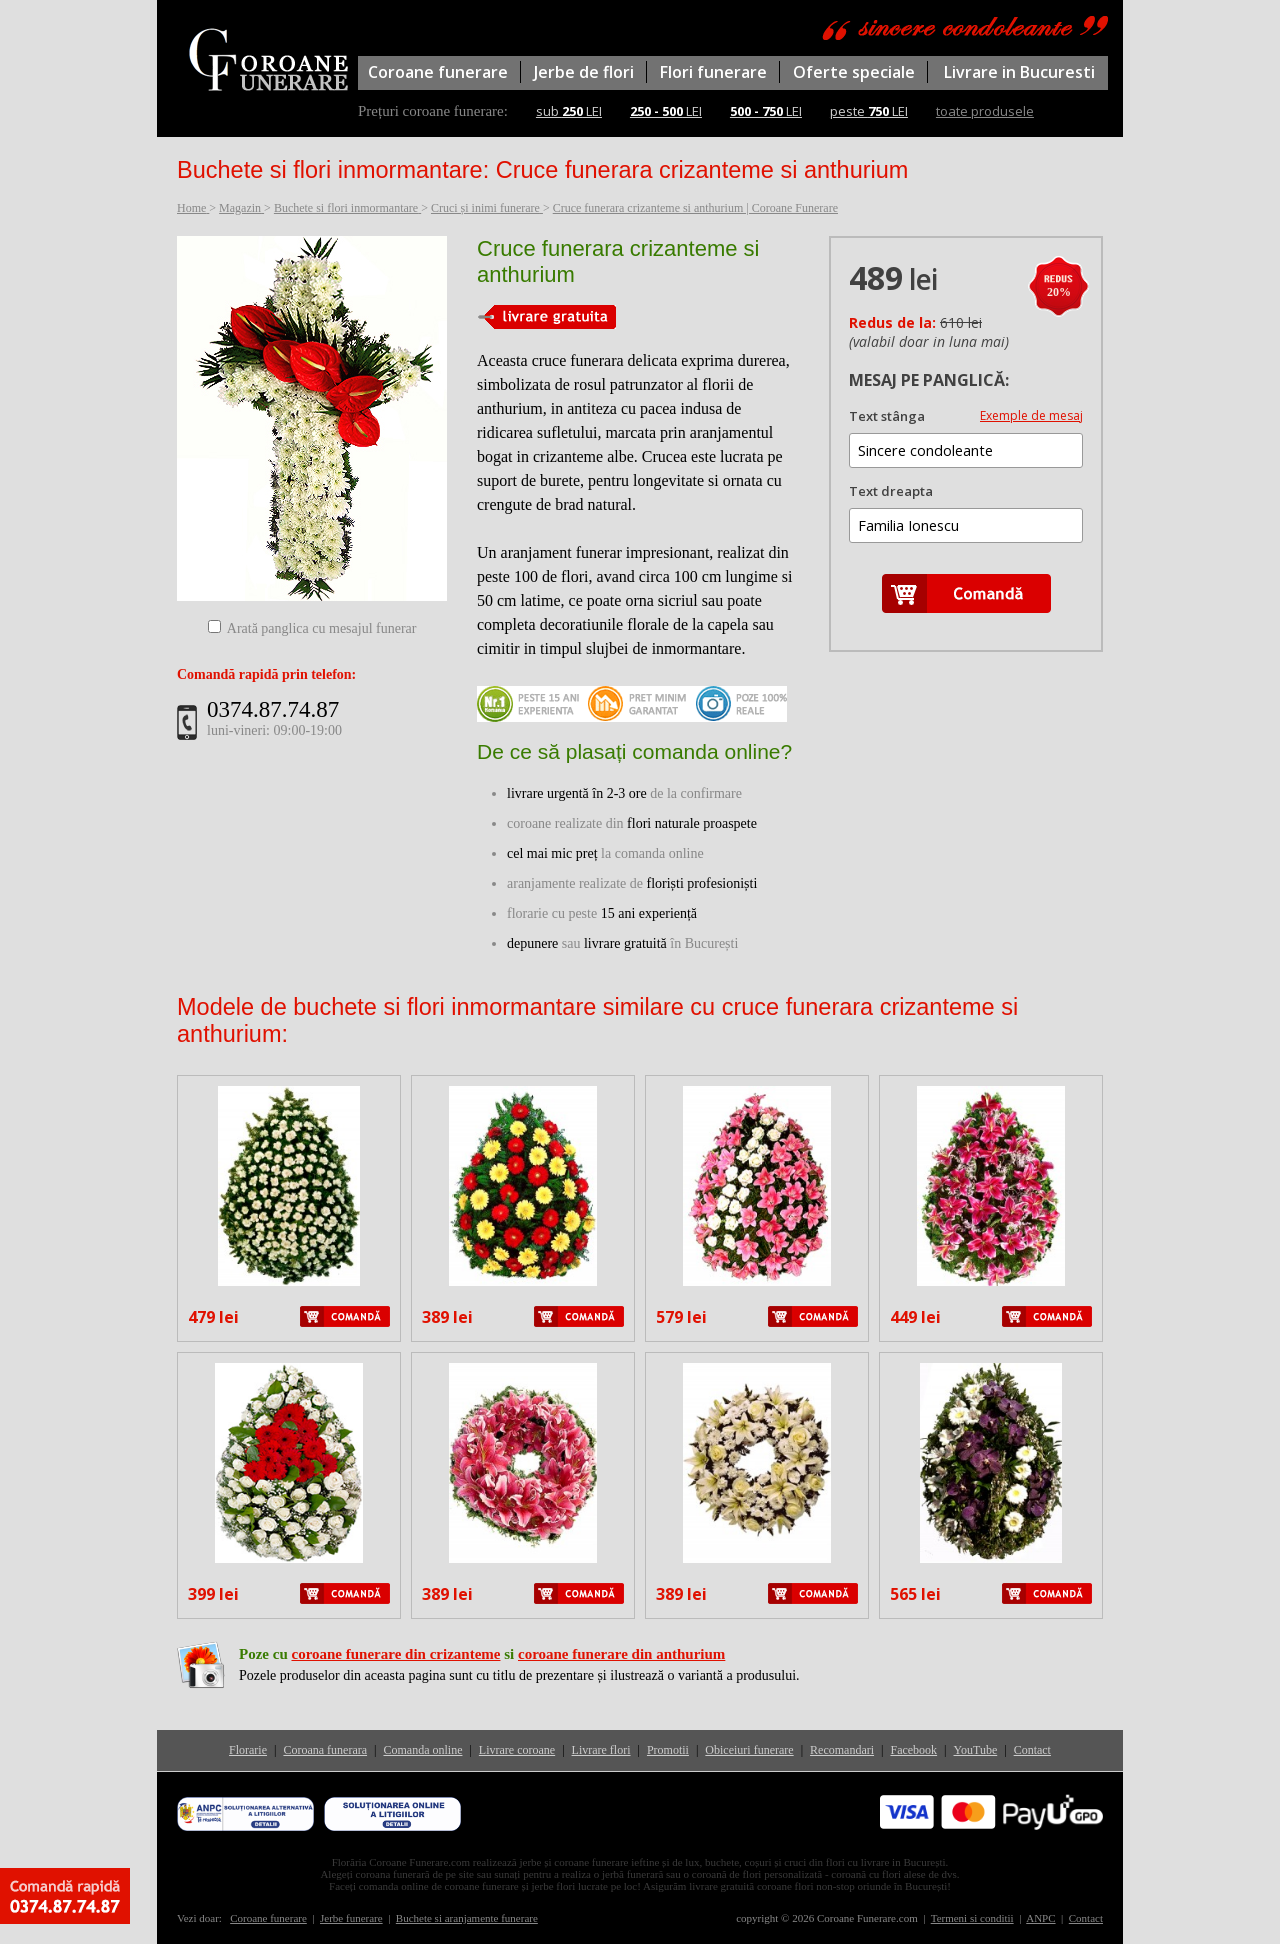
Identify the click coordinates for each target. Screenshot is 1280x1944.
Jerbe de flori (584, 72)
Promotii (668, 1750)
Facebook (913, 1750)
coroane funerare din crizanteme (395, 1654)
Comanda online (422, 1750)
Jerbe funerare (351, 1918)
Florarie (248, 1750)
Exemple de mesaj (1031, 415)
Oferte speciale (854, 72)
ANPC (1040, 1918)
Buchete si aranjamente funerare (467, 1918)
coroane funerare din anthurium (621, 1654)
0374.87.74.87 (273, 709)
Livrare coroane (517, 1750)
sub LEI (569, 111)
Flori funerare (713, 72)
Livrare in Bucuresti (1019, 72)
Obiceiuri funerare (749, 1750)
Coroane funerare (438, 72)
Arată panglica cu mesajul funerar (322, 628)
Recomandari (842, 1750)
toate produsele (985, 111)
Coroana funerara (325, 1750)
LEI (666, 111)
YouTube (976, 1750)
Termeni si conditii (972, 1918)
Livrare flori (601, 1750)
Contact (1032, 1750)
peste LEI (869, 111)
